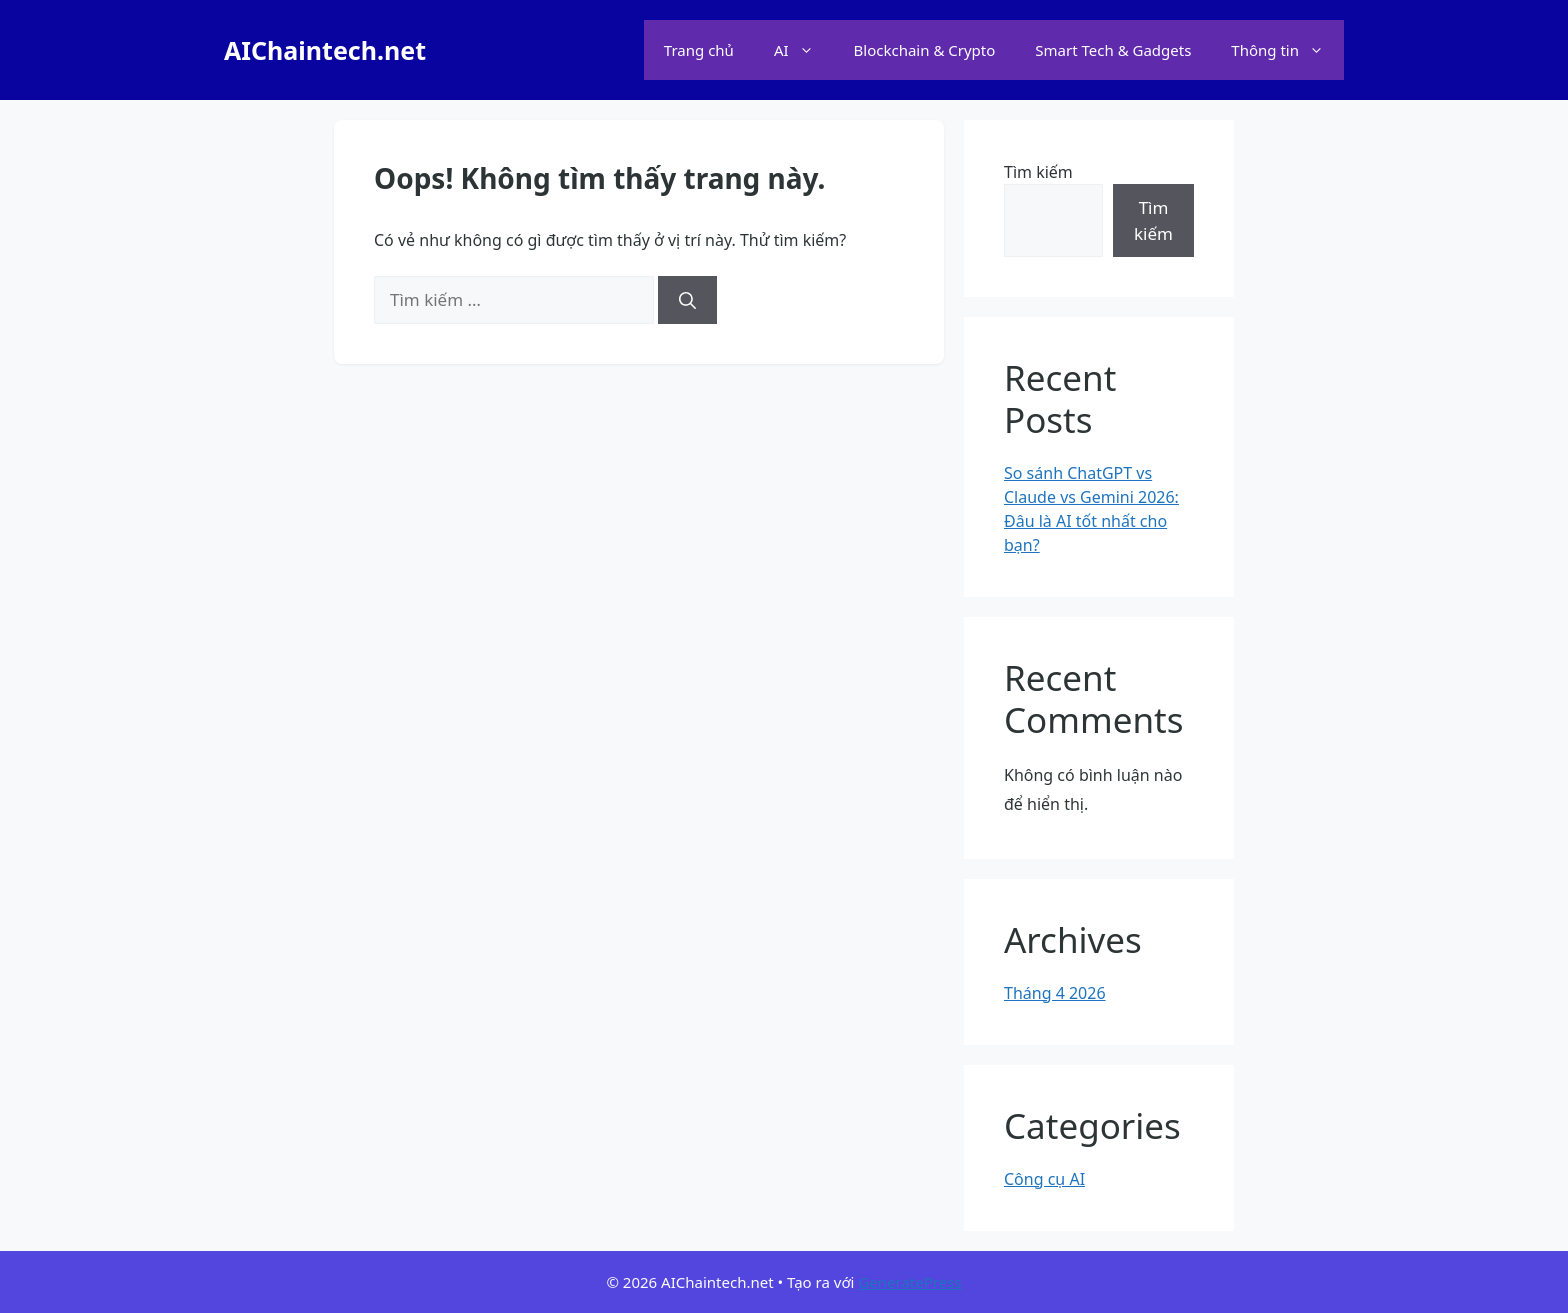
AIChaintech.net (325, 50)
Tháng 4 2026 (1055, 993)
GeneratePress (909, 1282)
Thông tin (1287, 50)
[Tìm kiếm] (687, 300)
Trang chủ (699, 50)
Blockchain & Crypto (925, 50)
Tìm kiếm (1038, 172)
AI (804, 50)
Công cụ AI (1044, 1179)
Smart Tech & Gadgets (1113, 50)
